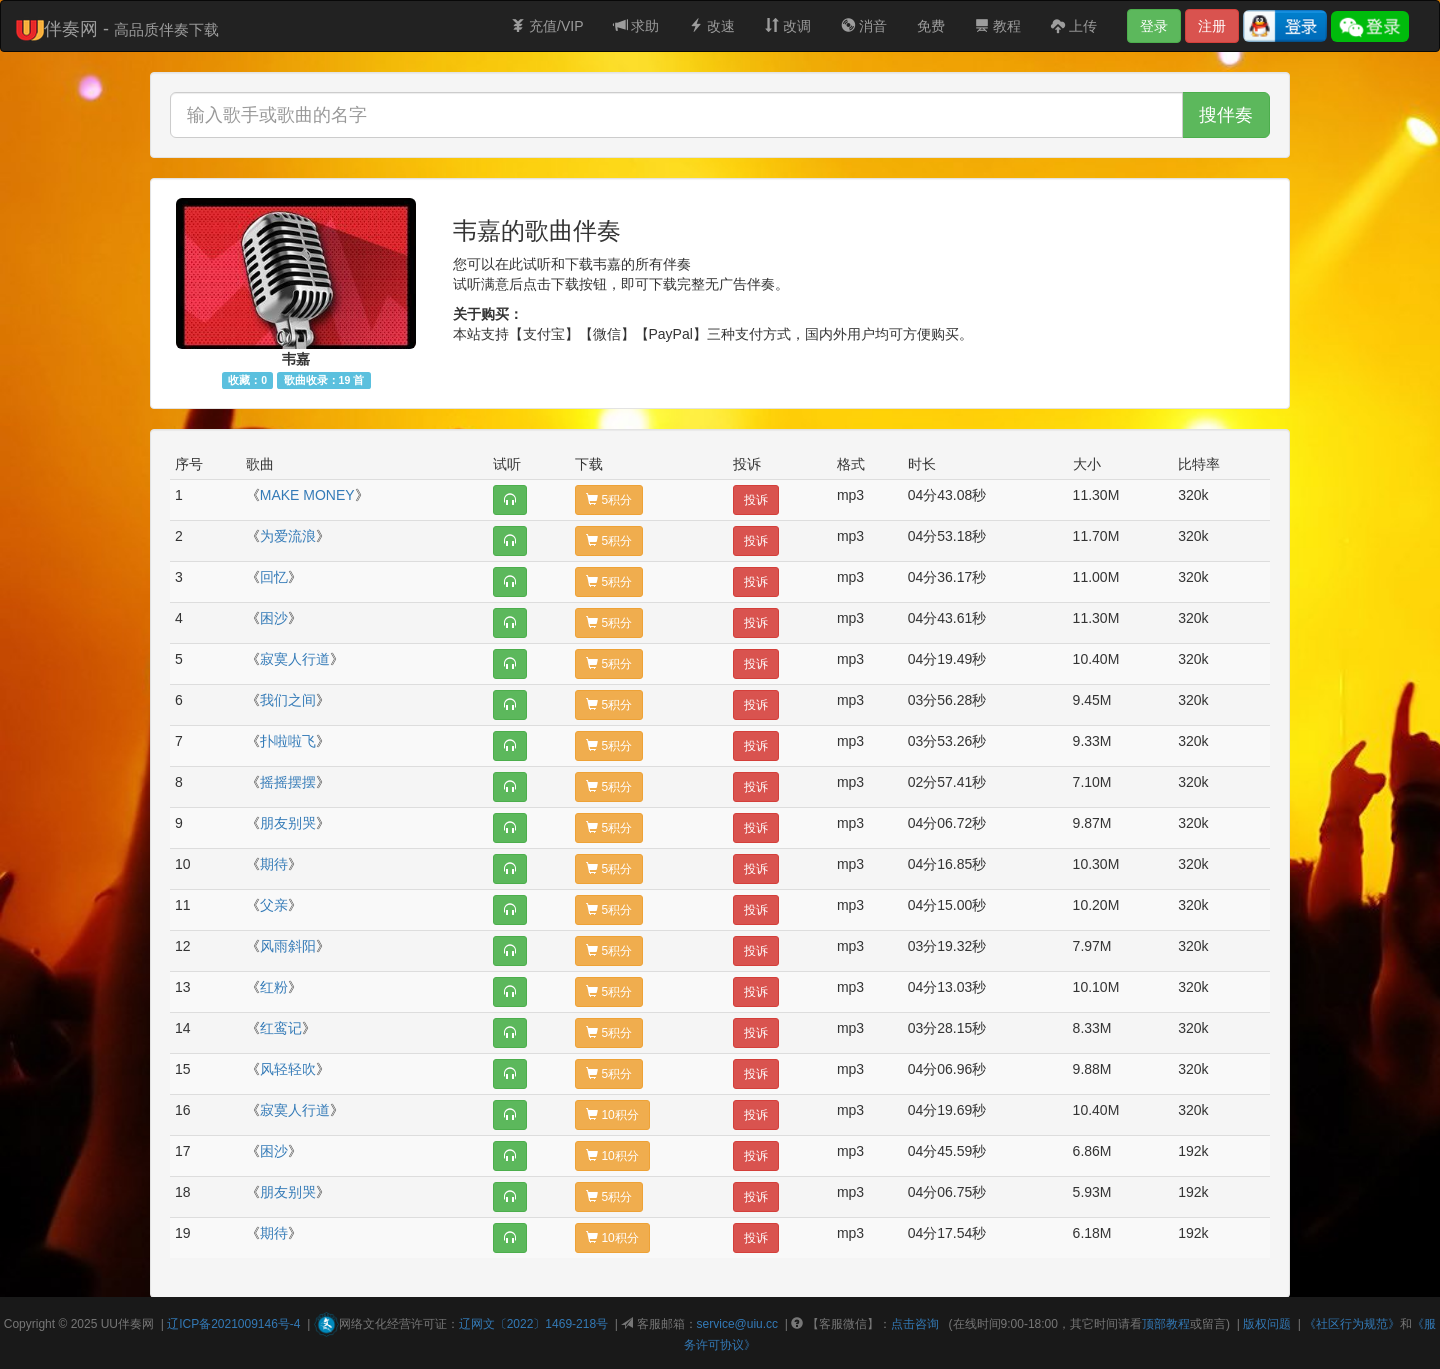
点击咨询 (915, 1324)
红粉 (274, 987)
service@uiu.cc (738, 1324)
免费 (931, 26)
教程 (998, 26)
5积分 (609, 500)
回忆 (274, 577)
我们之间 (288, 700)
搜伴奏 (1226, 115)
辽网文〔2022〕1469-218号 (533, 1324)
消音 (864, 26)
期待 (274, 864)
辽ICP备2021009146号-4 (233, 1324)
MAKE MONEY (307, 495)
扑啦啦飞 (288, 741)
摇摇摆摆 (288, 782)
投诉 (756, 500)
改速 (712, 26)
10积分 (612, 1115)
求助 (637, 26)
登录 (1154, 26)
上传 (1074, 26)
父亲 (274, 905)
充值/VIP (547, 26)
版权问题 (1267, 1324)
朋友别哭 (288, 823)
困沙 (274, 618)
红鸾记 (281, 1028)
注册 (1212, 26)
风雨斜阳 (288, 946)
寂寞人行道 (295, 659)
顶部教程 (1166, 1324)
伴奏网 (136, 1324)
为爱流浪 (288, 536)
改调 (788, 26)
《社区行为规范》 (1352, 1324)
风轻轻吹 (288, 1069)
